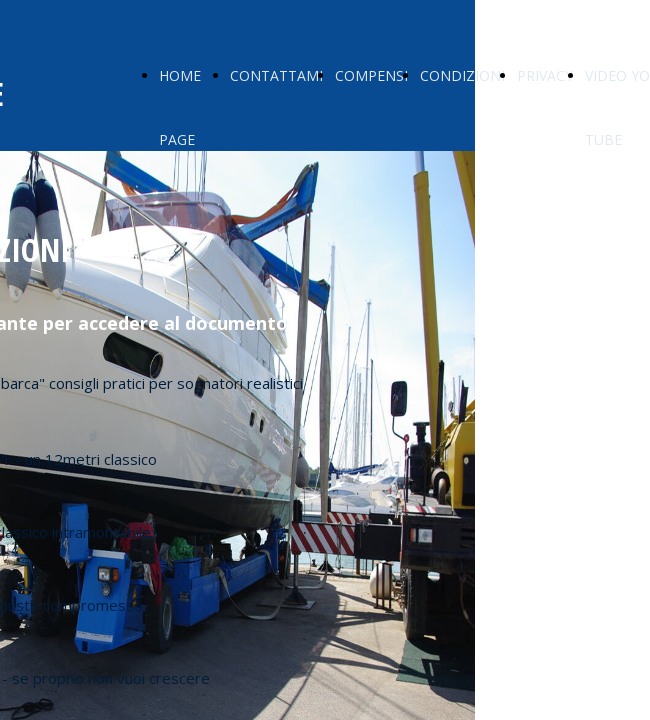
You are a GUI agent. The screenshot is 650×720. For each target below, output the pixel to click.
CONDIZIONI (462, 75)
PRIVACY (545, 75)
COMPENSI (371, 75)
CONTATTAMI (276, 75)
